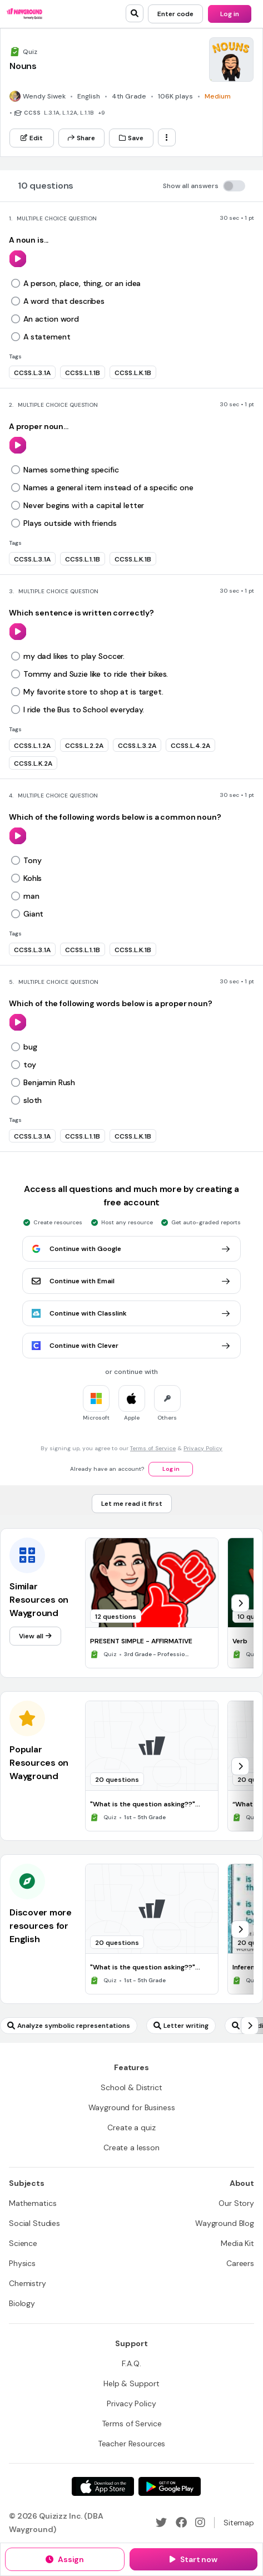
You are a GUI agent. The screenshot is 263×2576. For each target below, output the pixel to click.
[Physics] (22, 2263)
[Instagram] (200, 2522)
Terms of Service (153, 1448)
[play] (18, 259)
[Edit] (31, 138)
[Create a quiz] (131, 2127)
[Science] (23, 2243)
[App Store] (103, 2486)
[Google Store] (169, 2486)
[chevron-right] (240, 1603)
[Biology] (22, 2303)
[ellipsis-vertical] (167, 137)
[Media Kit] (237, 2243)
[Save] (131, 138)
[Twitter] (161, 2522)
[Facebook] (181, 2522)
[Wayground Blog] (224, 2223)
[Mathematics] (32, 2203)
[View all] (35, 1636)
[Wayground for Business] (131, 2107)
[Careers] (240, 2263)
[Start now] (193, 2559)
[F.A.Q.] (131, 2363)
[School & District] (131, 2087)
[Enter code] (175, 13)
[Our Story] (236, 2203)
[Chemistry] (27, 2283)
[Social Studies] (34, 2223)
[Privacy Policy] (131, 2403)
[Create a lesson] (131, 2147)
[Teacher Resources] (132, 2444)
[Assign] (65, 2559)
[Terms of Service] (132, 2424)
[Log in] (229, 13)
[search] (134, 13)
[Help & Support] (131, 2383)
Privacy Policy (202, 1448)
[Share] (81, 138)
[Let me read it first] (132, 1503)
